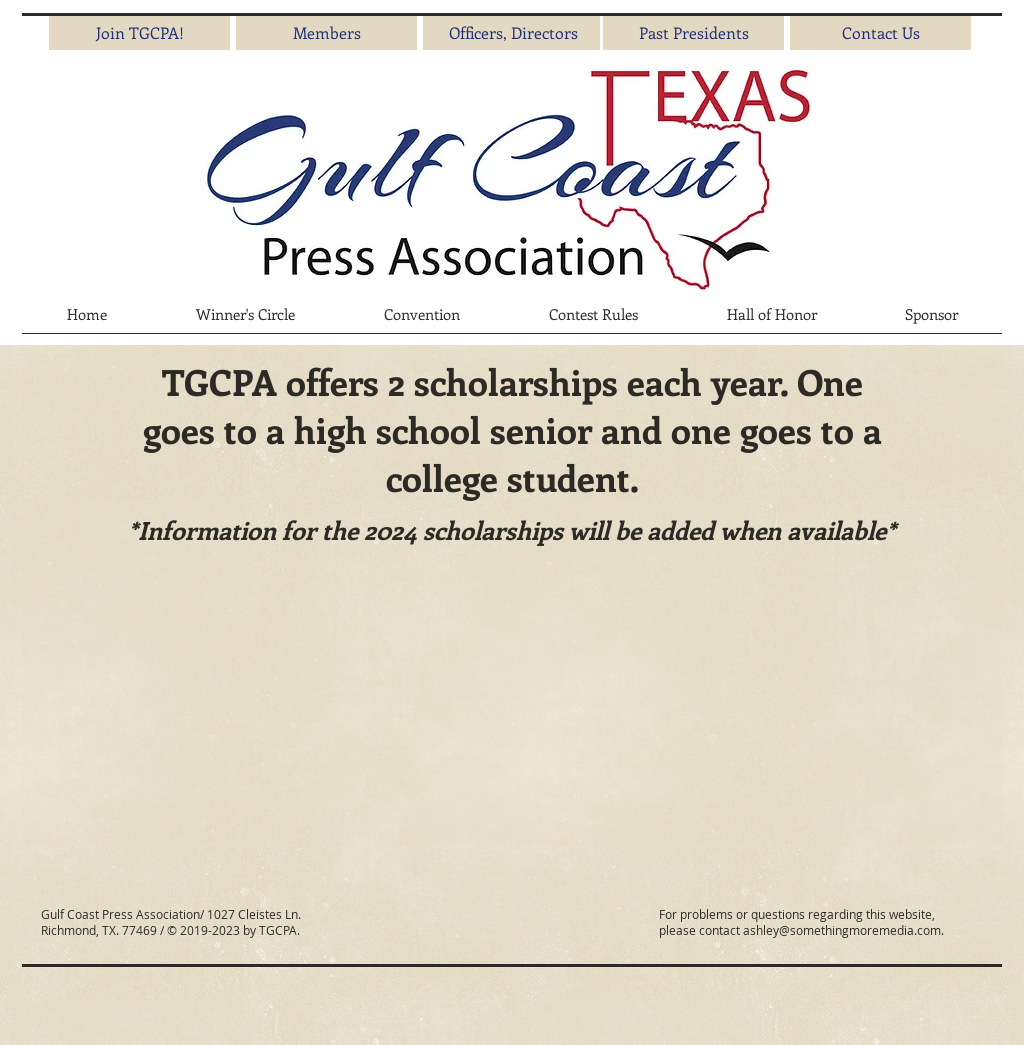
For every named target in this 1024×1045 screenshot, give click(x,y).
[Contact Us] (880, 33)
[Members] (326, 33)
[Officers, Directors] (513, 33)
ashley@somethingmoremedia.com (842, 930)
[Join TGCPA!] (139, 33)
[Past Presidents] (693, 33)
